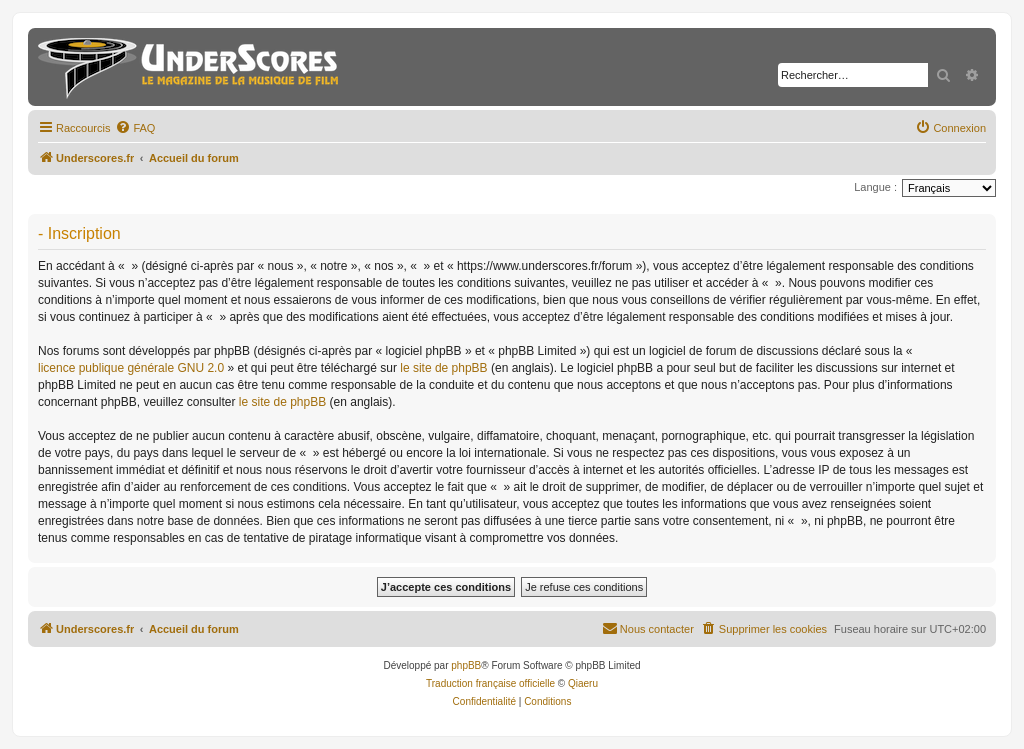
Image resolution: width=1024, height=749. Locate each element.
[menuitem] (135, 128)
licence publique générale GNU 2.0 (131, 368)
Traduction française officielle (490, 683)
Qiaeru (583, 683)
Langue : (875, 187)
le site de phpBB (443, 368)
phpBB (466, 665)
